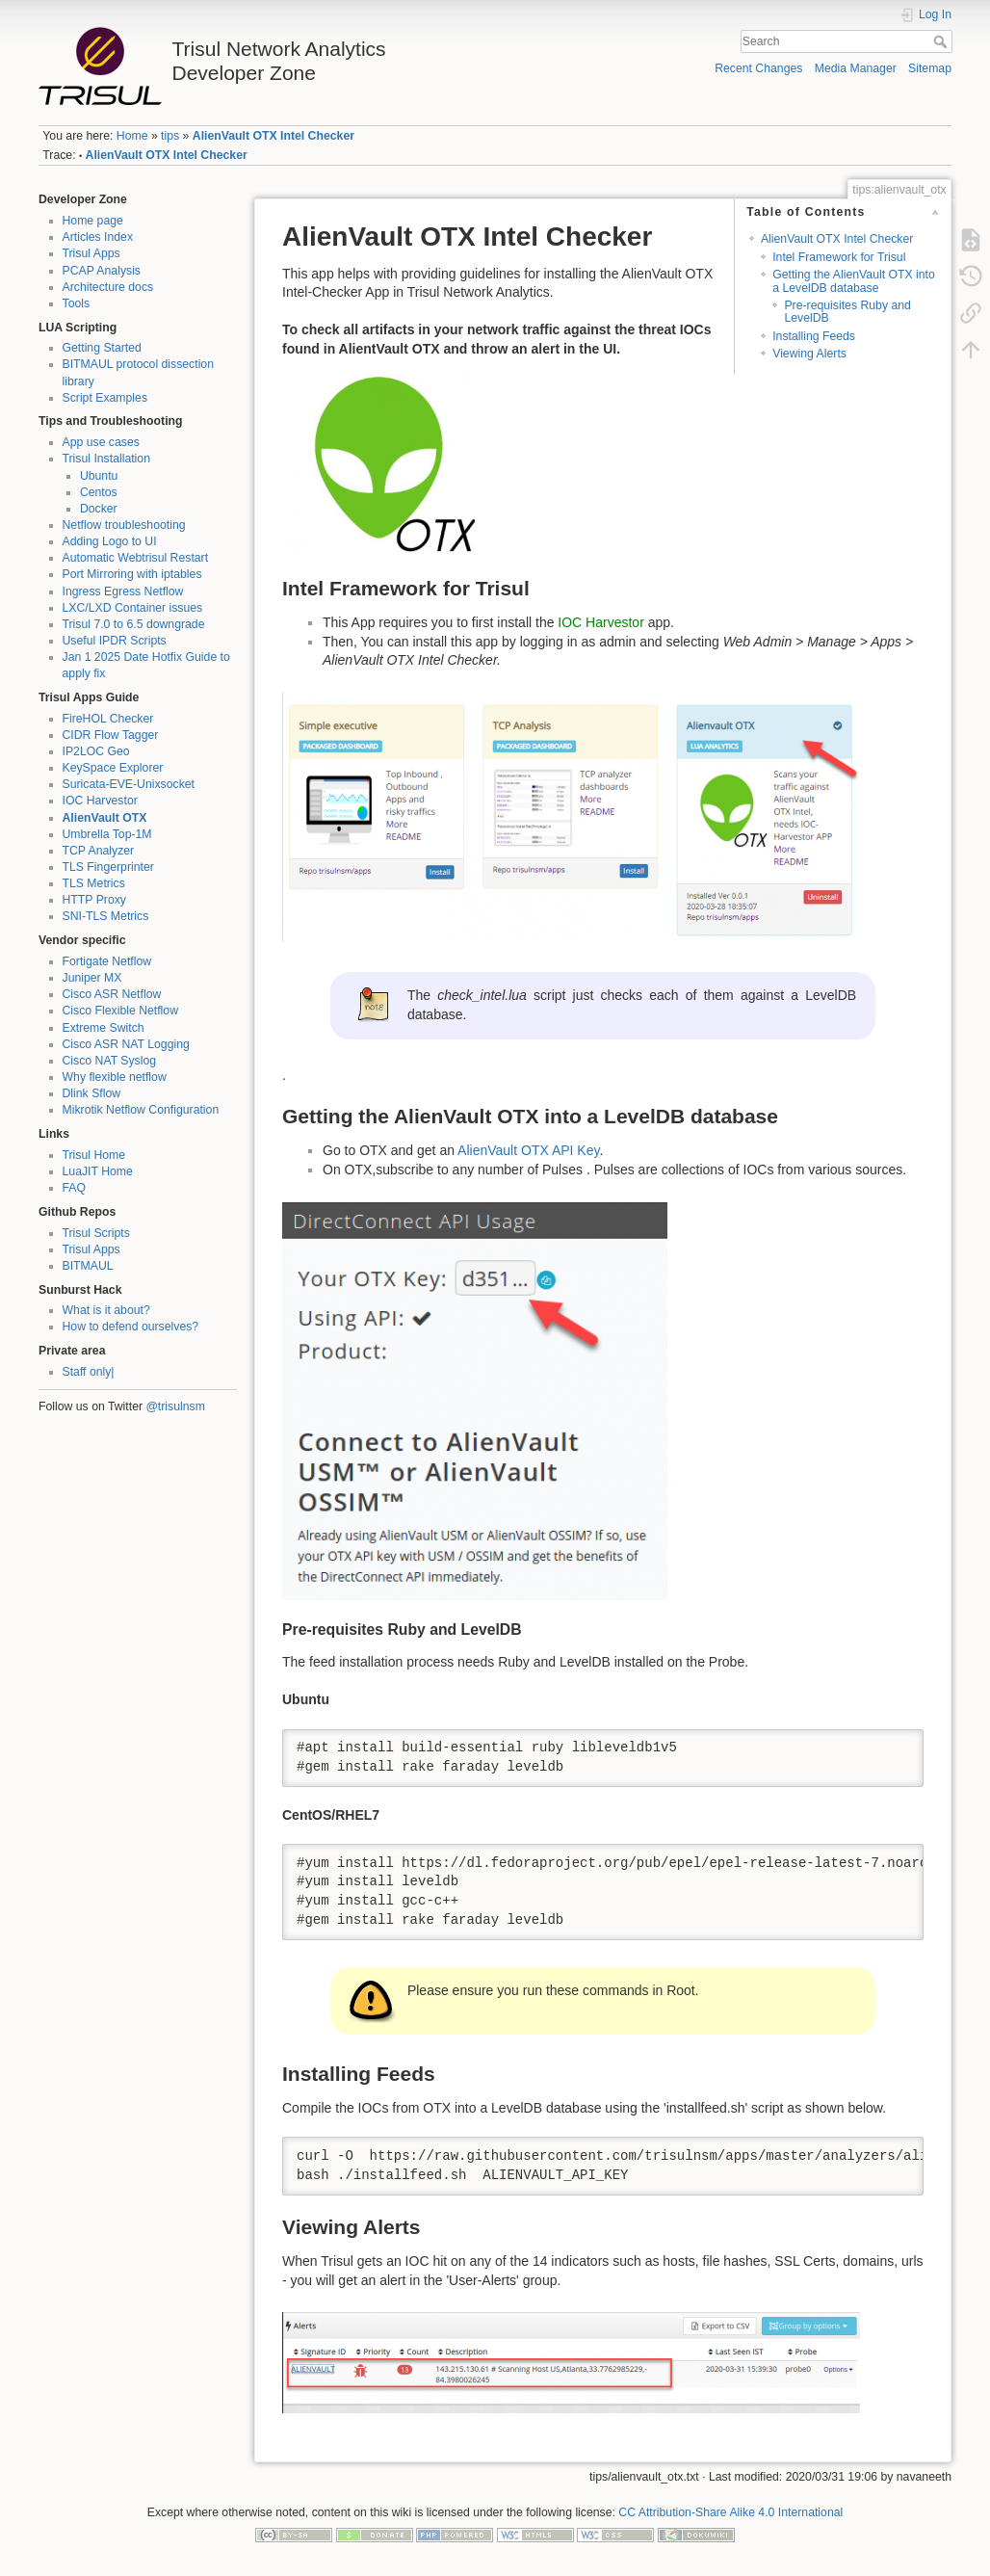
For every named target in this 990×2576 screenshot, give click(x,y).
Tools (77, 303)
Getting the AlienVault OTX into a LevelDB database (853, 281)
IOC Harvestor (100, 800)
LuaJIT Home (98, 1171)
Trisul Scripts (96, 1233)
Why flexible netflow (115, 1077)
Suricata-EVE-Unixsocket (129, 784)
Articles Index (98, 237)
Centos (98, 492)
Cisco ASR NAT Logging (126, 1044)
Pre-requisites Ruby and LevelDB (847, 312)
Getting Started (102, 348)
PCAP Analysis (102, 270)
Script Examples (105, 398)
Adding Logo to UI (110, 541)
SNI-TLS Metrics (106, 916)
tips (170, 136)
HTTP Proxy (94, 900)
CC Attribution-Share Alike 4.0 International (730, 2512)
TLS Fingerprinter (108, 867)
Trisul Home (94, 1155)
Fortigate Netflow (107, 961)
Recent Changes (758, 68)
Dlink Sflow (92, 1093)
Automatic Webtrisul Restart (136, 558)
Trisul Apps (91, 253)
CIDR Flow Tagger (111, 735)
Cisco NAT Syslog (110, 1060)
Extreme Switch (103, 1028)
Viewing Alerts (809, 353)
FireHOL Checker (108, 718)
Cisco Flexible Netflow (121, 1010)
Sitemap (929, 68)
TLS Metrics (94, 883)
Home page (93, 220)
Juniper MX (92, 978)
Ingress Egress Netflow (123, 591)
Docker (98, 508)
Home (132, 136)
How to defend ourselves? (131, 1326)
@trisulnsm (174, 1406)
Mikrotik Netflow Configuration (141, 1110)
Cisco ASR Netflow (112, 994)
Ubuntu (99, 476)
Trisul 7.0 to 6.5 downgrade (134, 624)
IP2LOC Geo (96, 751)
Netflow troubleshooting (124, 525)
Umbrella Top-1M (107, 834)
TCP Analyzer (99, 850)
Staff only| (89, 1372)
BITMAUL (88, 1266)
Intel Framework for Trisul (838, 257)
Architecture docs (108, 287)
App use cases (101, 442)
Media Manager (856, 68)
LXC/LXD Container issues (133, 608)
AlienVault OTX (105, 818)
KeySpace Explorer (113, 768)
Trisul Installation (106, 458)
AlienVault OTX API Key (528, 1150)
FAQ (75, 1188)
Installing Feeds (813, 336)
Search (942, 41)
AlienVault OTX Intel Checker (273, 136)
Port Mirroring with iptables (132, 574)
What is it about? (106, 1310)
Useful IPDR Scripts (115, 640)
